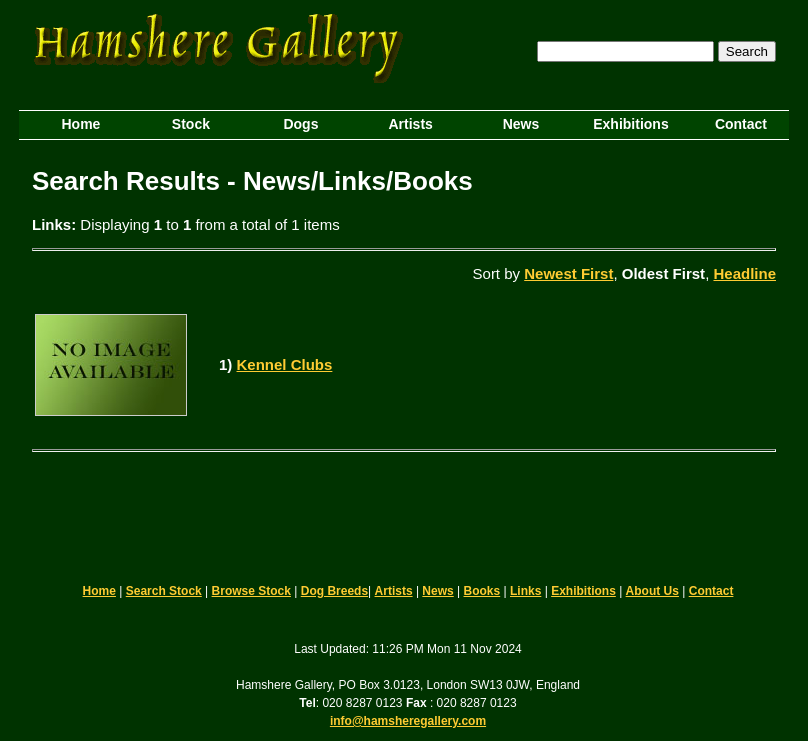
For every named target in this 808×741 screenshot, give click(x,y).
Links (525, 591)
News (437, 591)
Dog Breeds (334, 591)
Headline (744, 273)
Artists (394, 591)
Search (747, 51)
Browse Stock (251, 591)
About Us (652, 591)
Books (482, 591)
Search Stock (164, 591)
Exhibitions (583, 591)
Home (99, 591)
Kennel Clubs (285, 364)
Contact (711, 591)
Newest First (568, 273)
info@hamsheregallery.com (408, 721)
